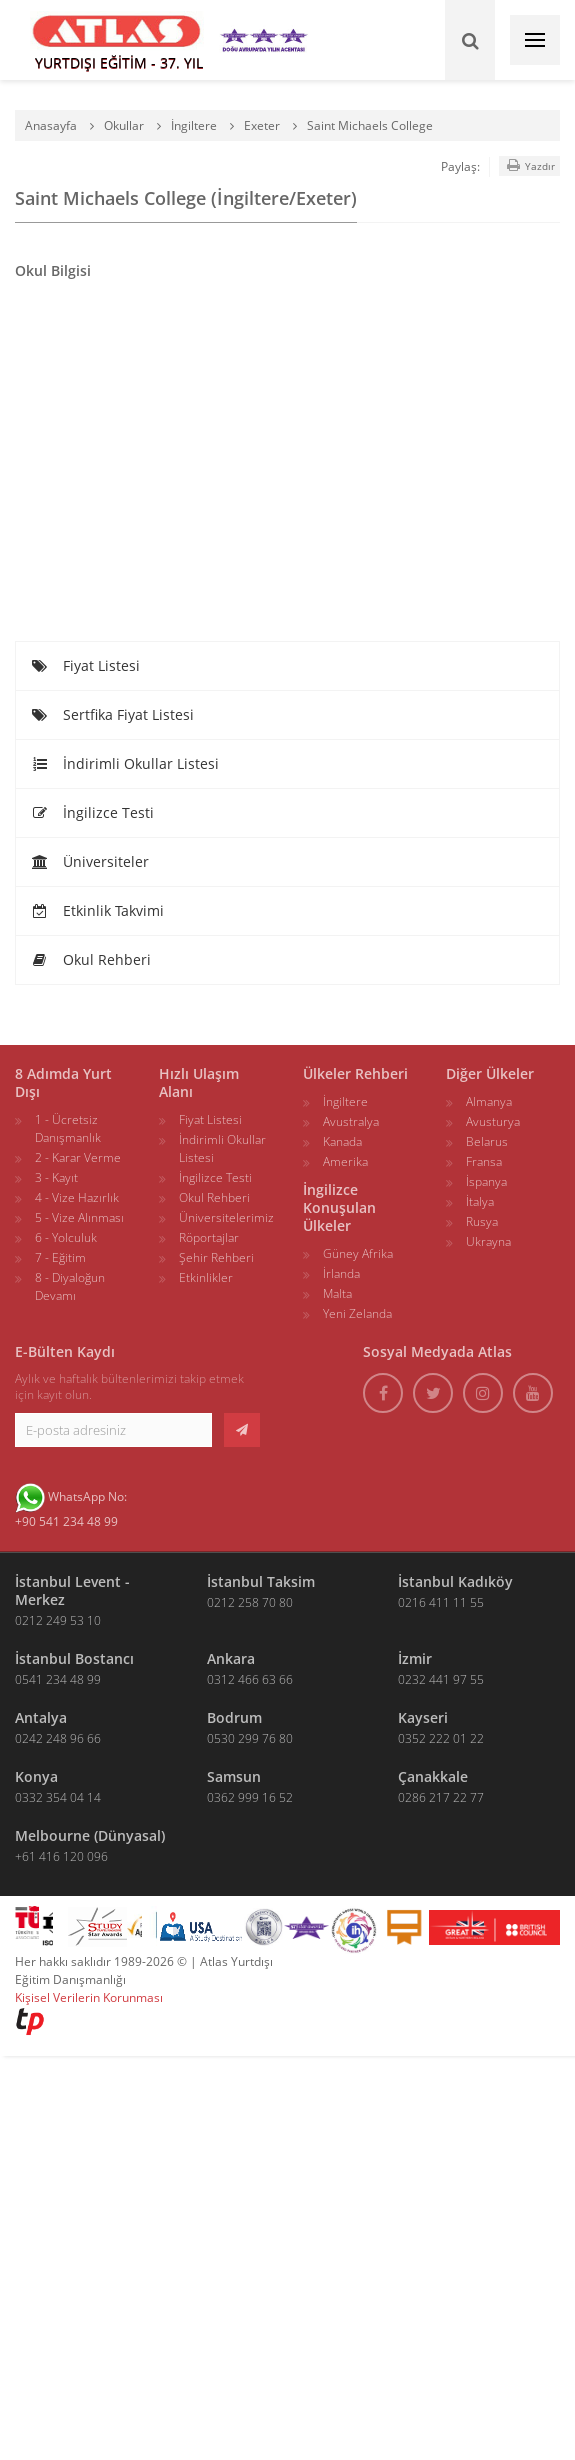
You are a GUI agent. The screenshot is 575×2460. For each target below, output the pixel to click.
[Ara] (470, 40)
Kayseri (423, 1717)
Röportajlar (209, 1237)
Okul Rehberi (91, 959)
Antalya (41, 1717)
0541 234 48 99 (58, 1679)
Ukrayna (488, 1241)
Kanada (342, 1141)
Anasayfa (51, 125)
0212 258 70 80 (250, 1602)
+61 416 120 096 (61, 1856)
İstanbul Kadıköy (455, 1581)
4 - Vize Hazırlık (77, 1197)
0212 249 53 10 (58, 1620)
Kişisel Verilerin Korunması (89, 1997)
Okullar (124, 125)
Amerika (345, 1161)
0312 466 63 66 (250, 1679)
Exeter (262, 125)
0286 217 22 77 (441, 1797)
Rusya (482, 1221)
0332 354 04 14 (58, 1797)
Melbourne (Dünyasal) (90, 1835)
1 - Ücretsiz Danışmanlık (68, 1128)
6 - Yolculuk (66, 1237)
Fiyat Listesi (85, 665)
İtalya (480, 1201)
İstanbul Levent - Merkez (72, 1590)
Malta (337, 1293)
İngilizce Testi (92, 812)
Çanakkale (433, 1776)
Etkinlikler (206, 1277)
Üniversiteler (90, 861)
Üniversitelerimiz (226, 1217)
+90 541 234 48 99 (66, 1521)
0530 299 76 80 (250, 1738)
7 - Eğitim (60, 1257)
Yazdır (529, 165)
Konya (36, 1776)
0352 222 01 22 (441, 1738)
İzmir (415, 1658)
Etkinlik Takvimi (97, 910)
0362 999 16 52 (250, 1797)
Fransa (484, 1161)
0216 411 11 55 (441, 1602)
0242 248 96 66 (58, 1738)
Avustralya (351, 1121)
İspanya (486, 1181)
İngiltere (194, 125)
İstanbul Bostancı (74, 1658)
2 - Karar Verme (78, 1157)
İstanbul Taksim (261, 1581)
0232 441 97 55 (441, 1679)
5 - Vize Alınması (79, 1217)
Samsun (234, 1776)
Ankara (231, 1658)
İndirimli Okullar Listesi (125, 763)
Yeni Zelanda (357, 1313)
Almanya (489, 1101)
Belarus (487, 1141)
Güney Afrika (358, 1253)
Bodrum (234, 1717)
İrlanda (341, 1273)
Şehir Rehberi (216, 1257)
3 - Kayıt (56, 1177)
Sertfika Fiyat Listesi (112, 714)
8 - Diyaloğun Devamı (70, 1286)
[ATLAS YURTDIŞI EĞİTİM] (117, 40)
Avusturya (493, 1121)
